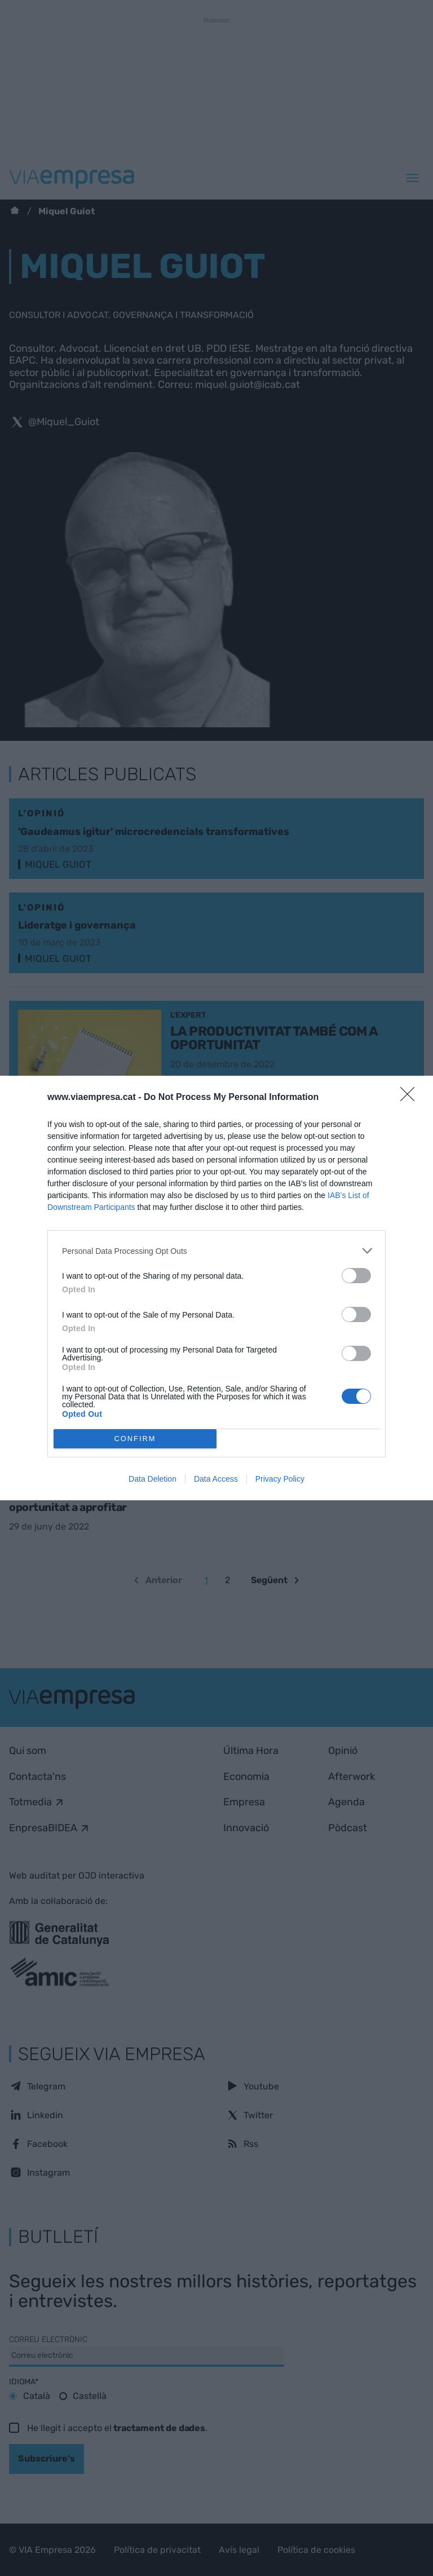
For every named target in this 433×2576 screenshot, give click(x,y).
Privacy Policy (279, 1478)
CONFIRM (135, 1439)
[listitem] (216, 1251)
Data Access (216, 1478)
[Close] (411, 1097)
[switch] (356, 1275)
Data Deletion (152, 1478)
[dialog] (216, 1288)
